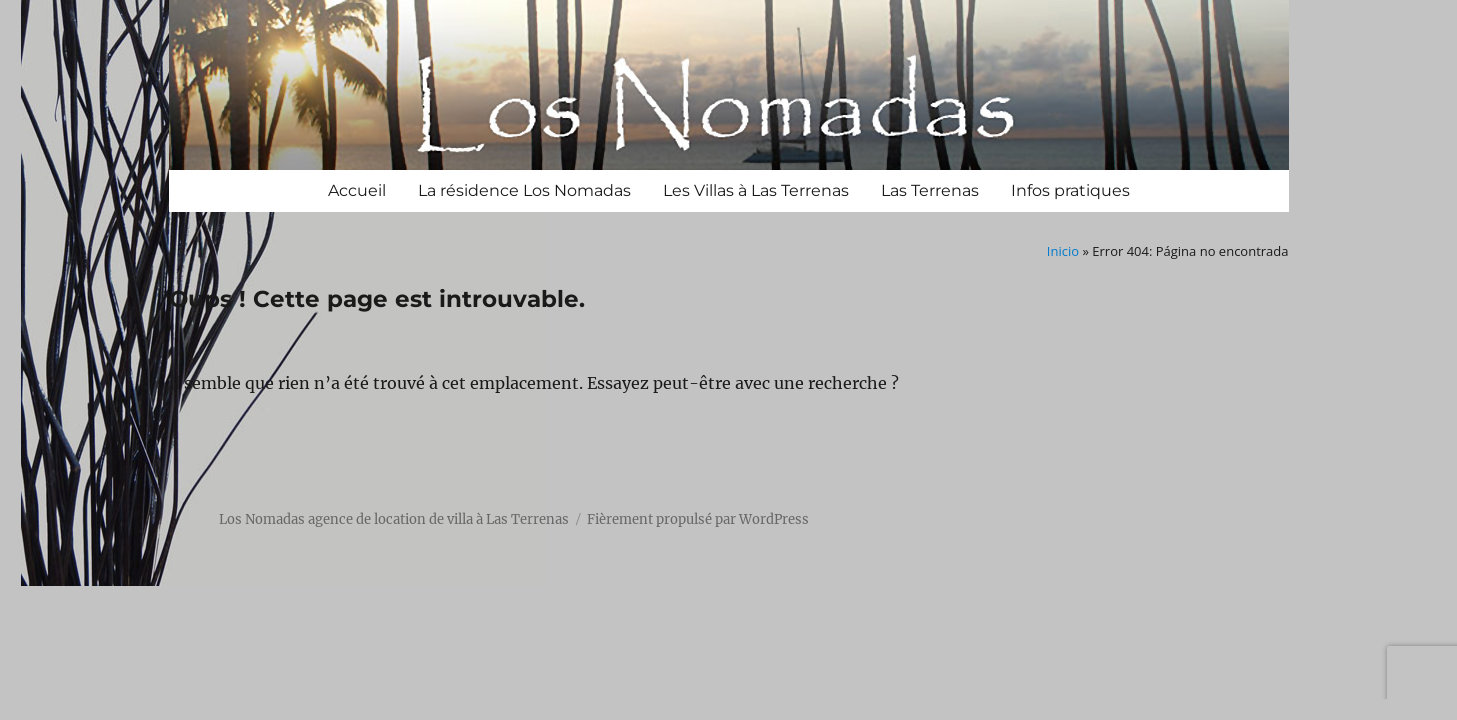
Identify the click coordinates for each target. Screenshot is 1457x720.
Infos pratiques (1070, 190)
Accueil (357, 190)
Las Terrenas (930, 190)
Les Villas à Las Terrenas (756, 190)
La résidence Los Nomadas (524, 190)
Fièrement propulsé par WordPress (698, 519)
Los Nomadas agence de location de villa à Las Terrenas (394, 519)
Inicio (1063, 251)
